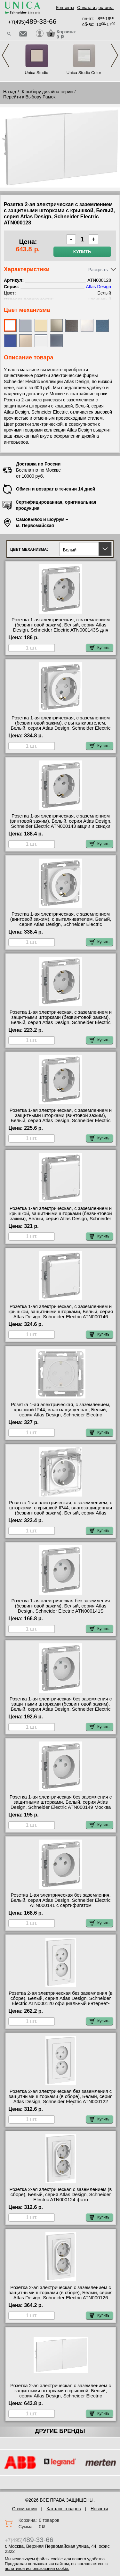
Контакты (65, 7)
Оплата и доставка (95, 7)
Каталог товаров (64, 2508)
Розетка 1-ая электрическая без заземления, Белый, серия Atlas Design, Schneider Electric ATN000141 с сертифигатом (60, 1900)
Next (114, 55)
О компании (24, 2508)
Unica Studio (36, 72)
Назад (9, 91)
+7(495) (32, 22)
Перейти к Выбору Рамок (29, 96)
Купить (82, 251)
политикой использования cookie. (37, 2568)
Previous (5, 55)
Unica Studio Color (84, 72)
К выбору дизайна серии (47, 91)
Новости (99, 2508)
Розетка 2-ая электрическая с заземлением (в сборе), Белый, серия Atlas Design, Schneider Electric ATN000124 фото (61, 2194)
